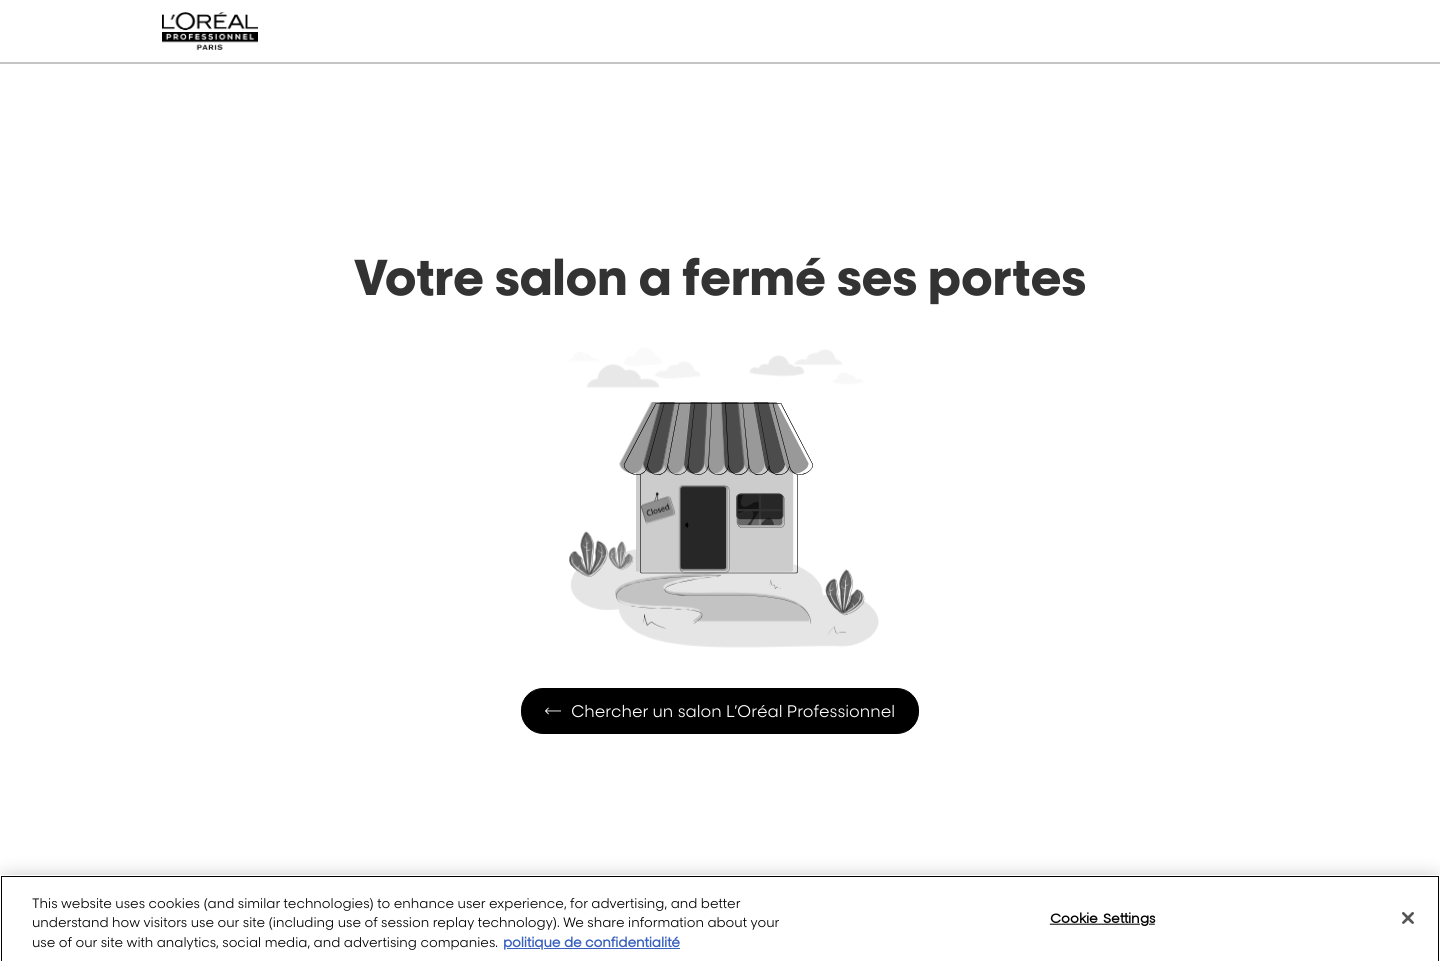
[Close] (1408, 929)
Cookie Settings (1102, 929)
